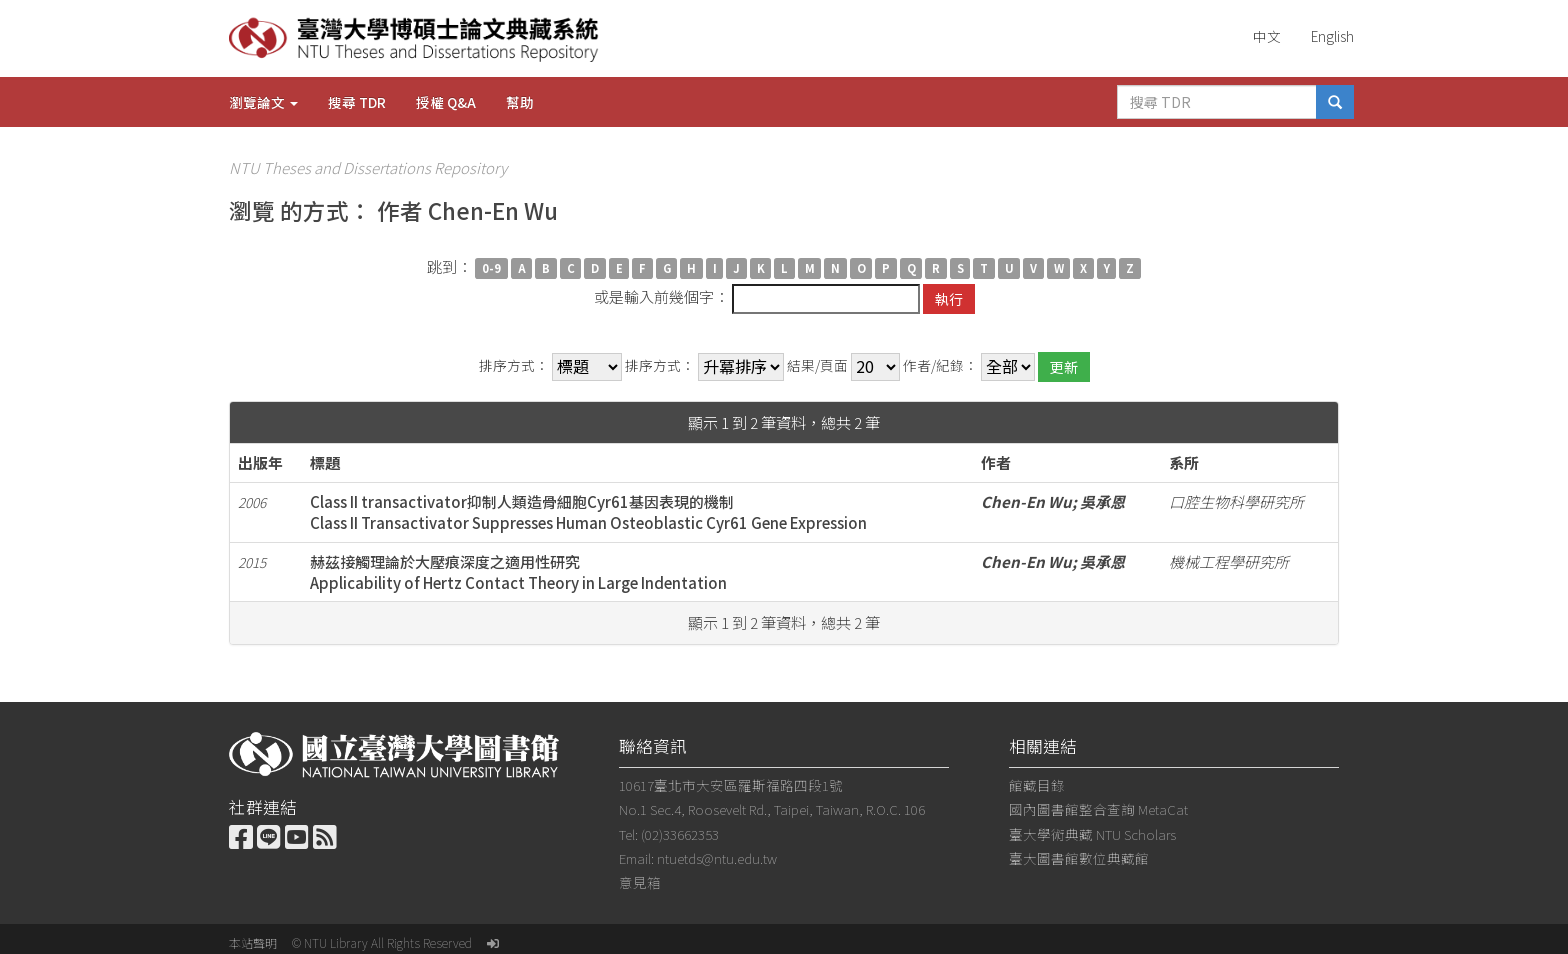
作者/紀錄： (940, 365)
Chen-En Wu (1026, 501)
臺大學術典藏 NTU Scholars (1092, 834)
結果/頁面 (817, 365)
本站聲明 (253, 942)
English (1332, 36)
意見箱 (640, 882)
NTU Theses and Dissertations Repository (368, 167)
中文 (1267, 36)
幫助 (520, 102)
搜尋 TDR (357, 102)
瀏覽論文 (263, 102)
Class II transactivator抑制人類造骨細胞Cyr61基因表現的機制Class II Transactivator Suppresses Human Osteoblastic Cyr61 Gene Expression (588, 512)
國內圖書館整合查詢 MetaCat (1098, 809)
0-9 (491, 268)
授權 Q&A (446, 102)
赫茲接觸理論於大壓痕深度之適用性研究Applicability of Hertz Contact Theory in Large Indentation (518, 572)
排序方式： (514, 365)
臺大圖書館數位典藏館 (1079, 858)
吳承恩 (1102, 501)
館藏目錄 (1037, 785)
